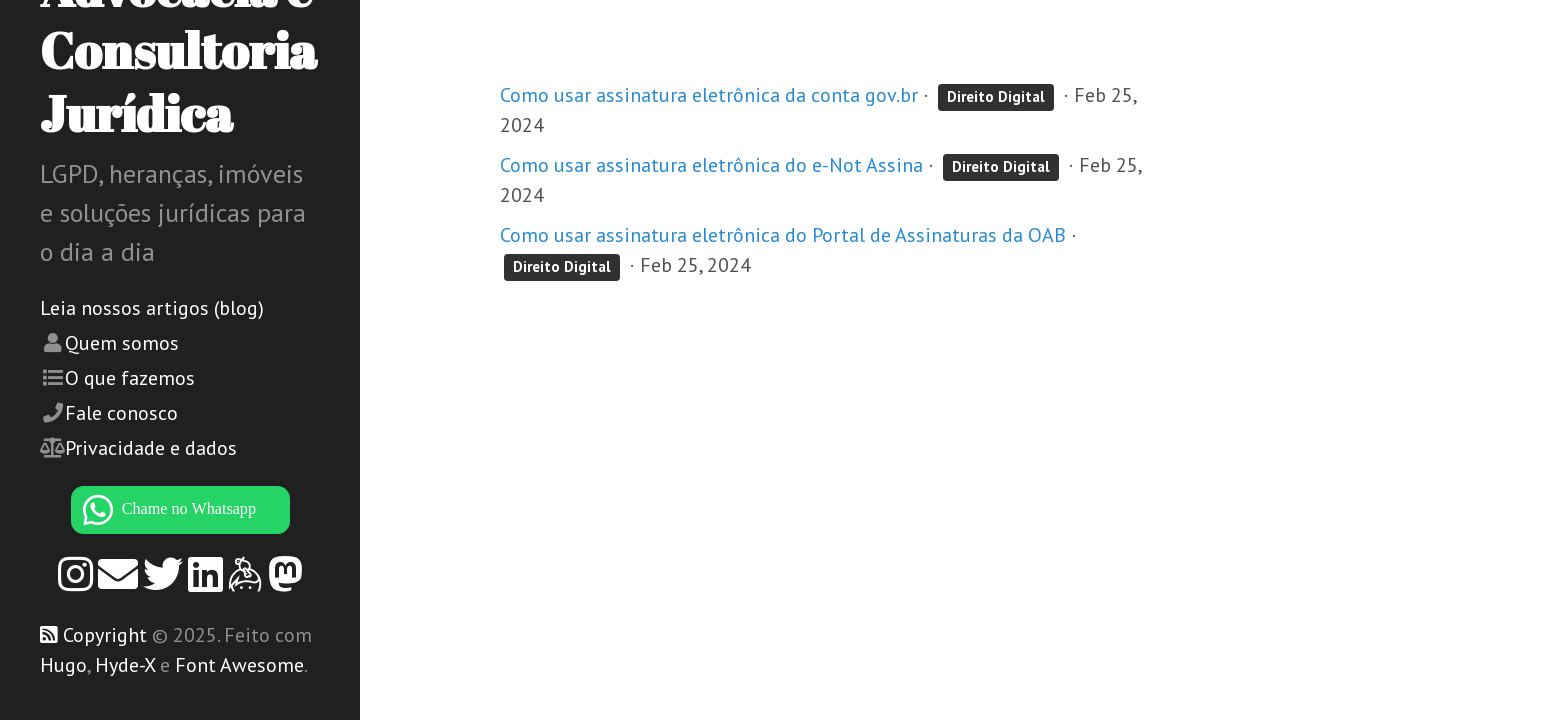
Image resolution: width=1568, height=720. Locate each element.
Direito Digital (996, 96)
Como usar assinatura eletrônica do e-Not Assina (711, 165)
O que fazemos (130, 378)
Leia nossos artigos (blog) (152, 308)
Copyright (105, 635)
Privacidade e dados (151, 448)
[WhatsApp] (180, 510)
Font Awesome (239, 665)
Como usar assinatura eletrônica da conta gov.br (709, 95)
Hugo (63, 665)
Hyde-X (125, 665)
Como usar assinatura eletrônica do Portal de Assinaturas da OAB (783, 235)
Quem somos (122, 343)
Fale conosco (121, 413)
